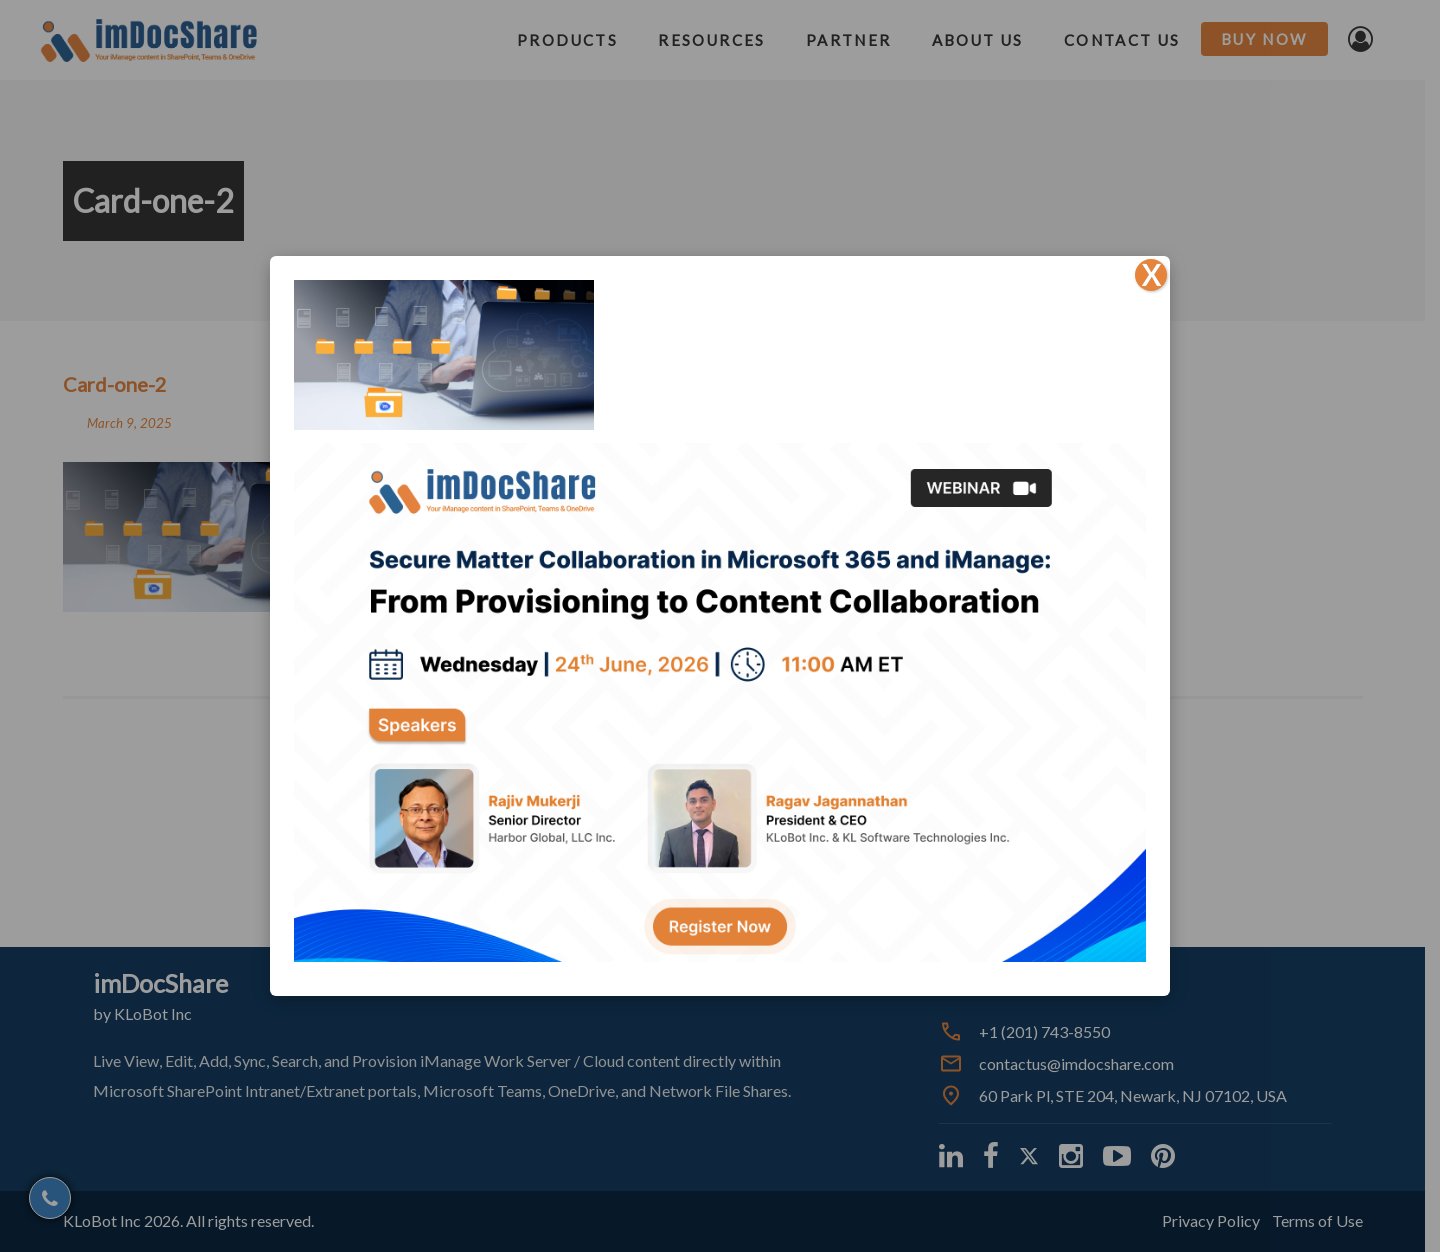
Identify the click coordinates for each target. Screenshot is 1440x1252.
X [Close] (1151, 275)
